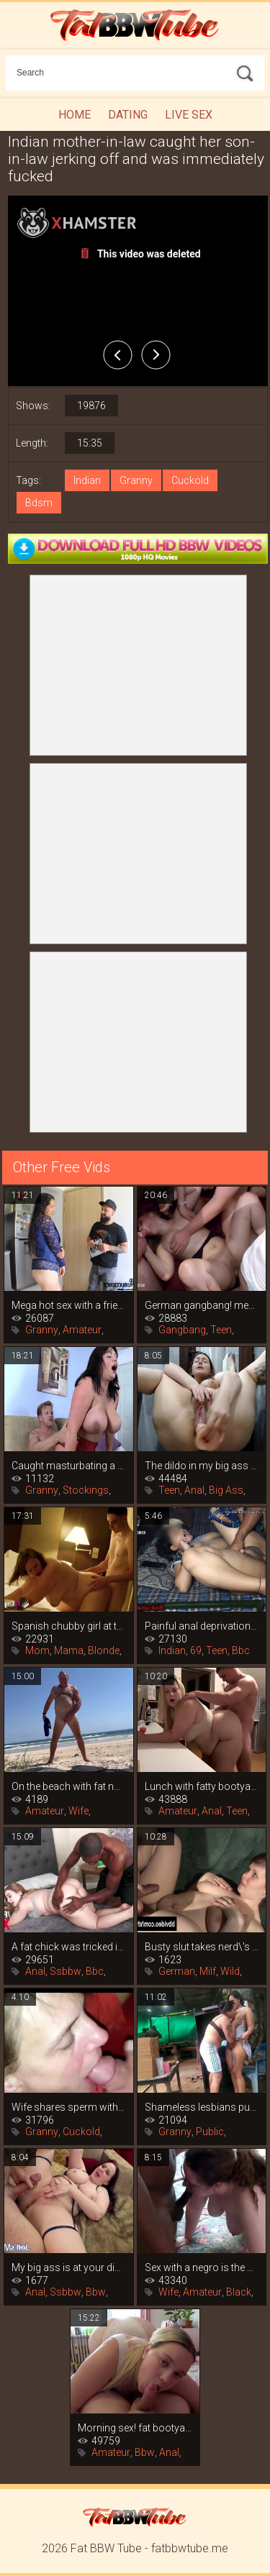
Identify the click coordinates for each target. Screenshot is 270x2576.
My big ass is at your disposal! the (69, 2267)
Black (238, 2292)
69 (196, 1650)
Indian (87, 480)
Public (210, 2131)
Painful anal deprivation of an (202, 1626)
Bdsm (39, 502)
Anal (194, 1490)
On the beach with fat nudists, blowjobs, (69, 1786)
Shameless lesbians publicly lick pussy (202, 2107)
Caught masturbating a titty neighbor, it (69, 1465)
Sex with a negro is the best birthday (202, 2267)
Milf (207, 1971)
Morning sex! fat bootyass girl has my (135, 2428)
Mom (37, 1650)
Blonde (104, 1650)
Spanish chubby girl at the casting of (69, 1626)
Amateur (82, 1329)
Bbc (241, 1650)
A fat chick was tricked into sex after (69, 1946)
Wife (78, 1811)
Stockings (86, 1490)
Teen (221, 1329)
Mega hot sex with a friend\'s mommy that (69, 1305)
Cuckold (190, 480)
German (176, 1971)
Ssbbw (65, 1971)
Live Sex (188, 115)
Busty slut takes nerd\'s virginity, (202, 1946)
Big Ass (226, 1490)
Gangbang (182, 1329)
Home (74, 115)
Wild (230, 1971)
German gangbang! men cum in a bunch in (202, 1305)
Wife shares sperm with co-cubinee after (69, 2107)
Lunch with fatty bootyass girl (202, 1786)
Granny (136, 480)
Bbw (96, 2292)
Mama (69, 1650)
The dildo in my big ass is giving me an (202, 1465)
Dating (128, 115)
